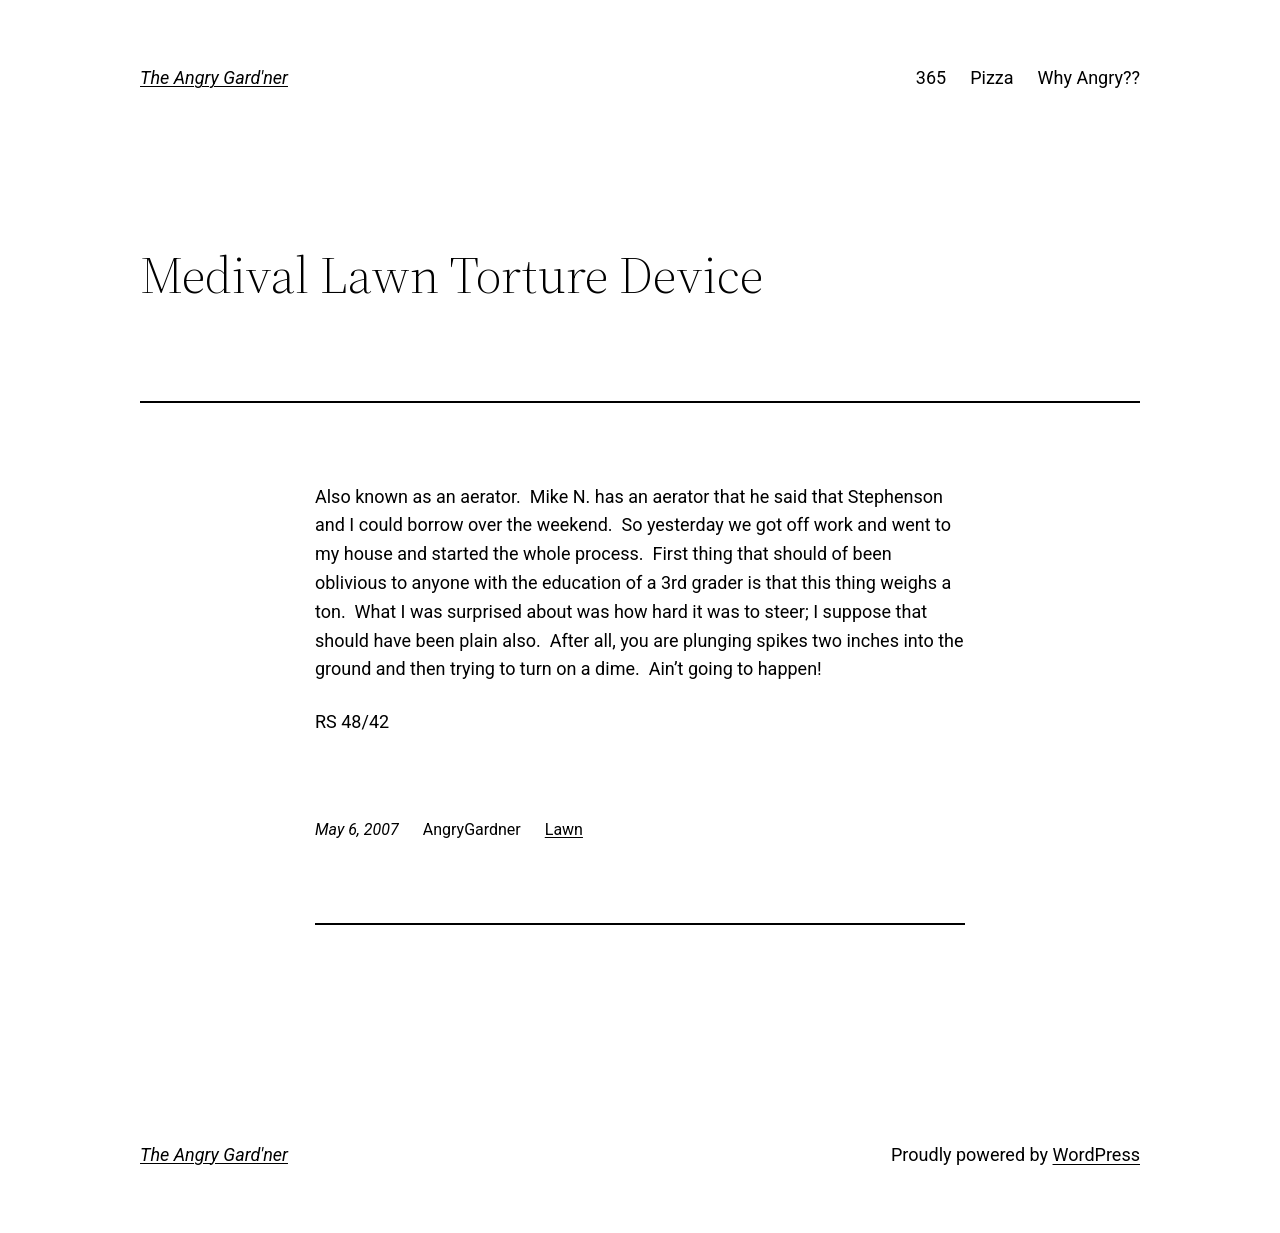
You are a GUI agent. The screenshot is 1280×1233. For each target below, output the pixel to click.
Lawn (564, 829)
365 (931, 77)
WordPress (1096, 1154)
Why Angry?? (1089, 77)
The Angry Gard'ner (214, 77)
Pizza (991, 77)
